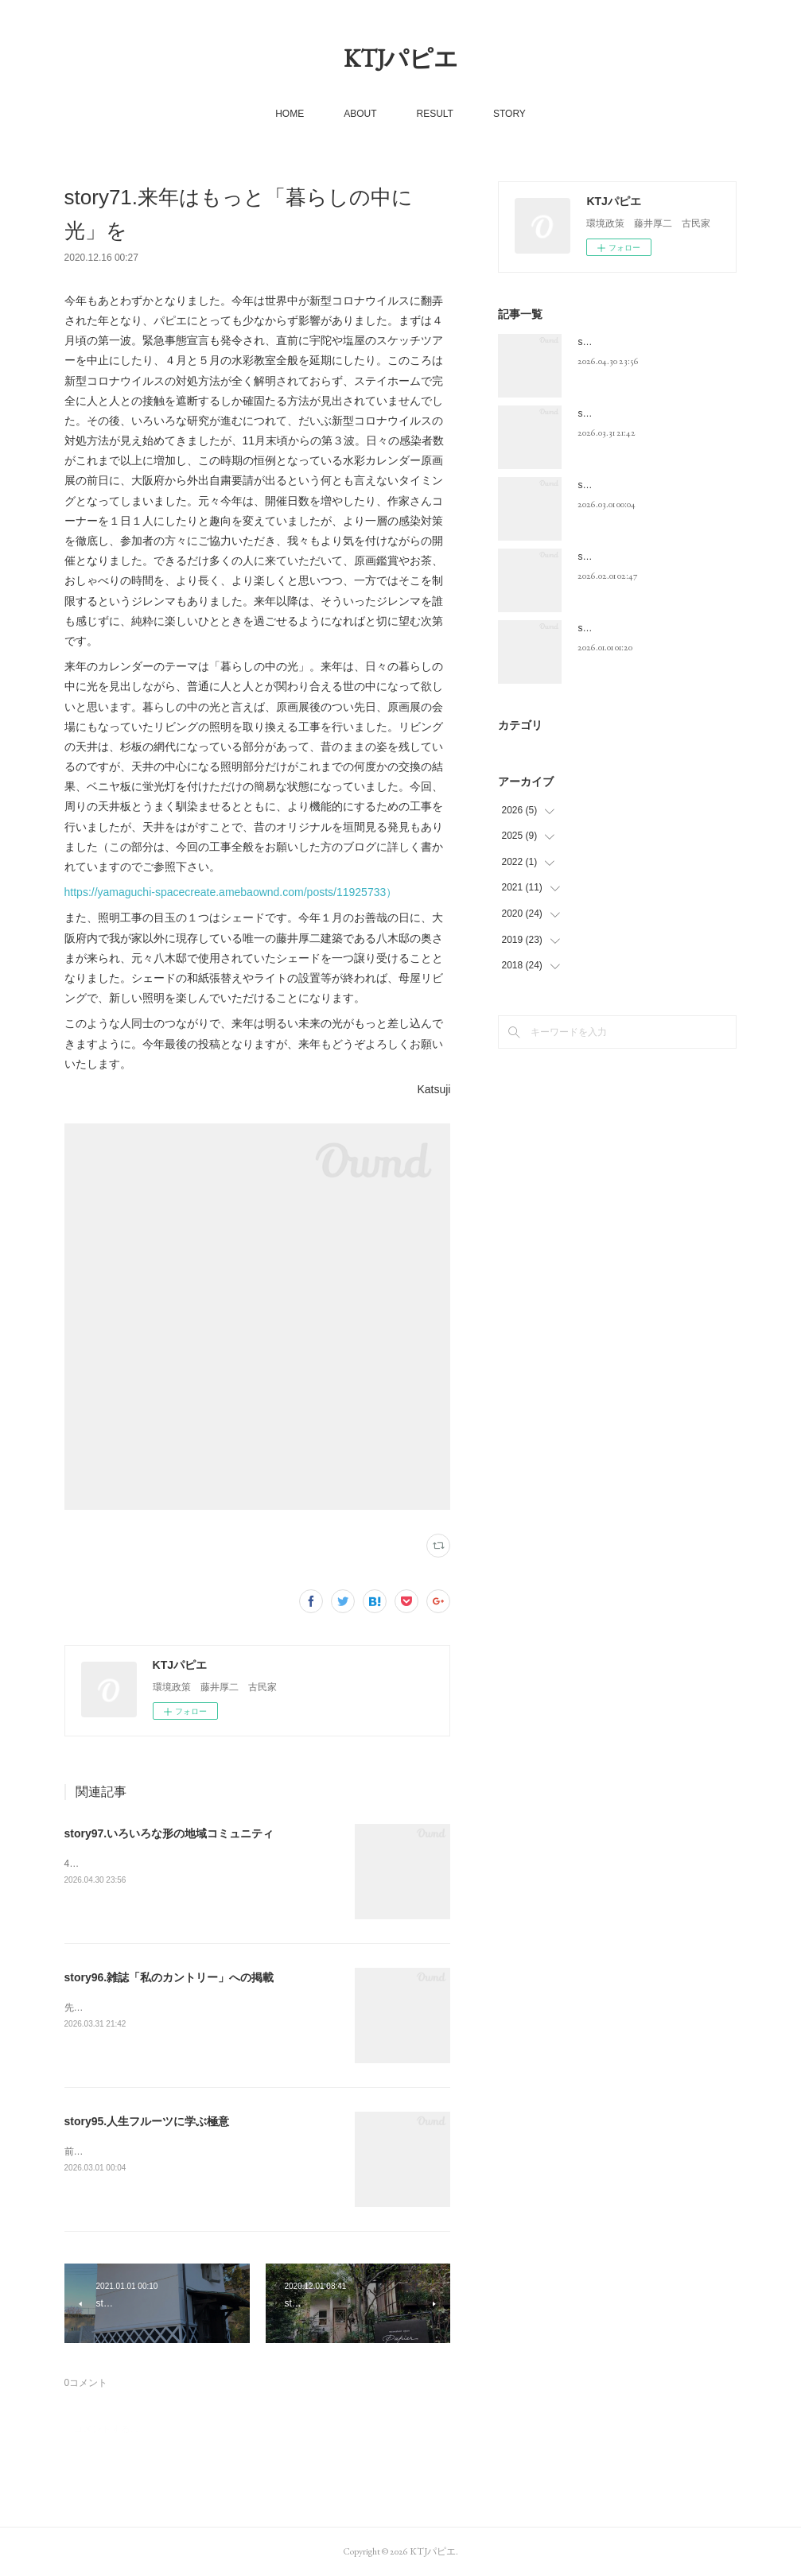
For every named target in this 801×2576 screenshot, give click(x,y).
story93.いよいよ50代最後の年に (647, 628)
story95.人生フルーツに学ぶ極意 (147, 2121)
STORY (509, 113)
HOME (289, 113)
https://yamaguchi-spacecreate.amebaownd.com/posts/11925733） (231, 892)
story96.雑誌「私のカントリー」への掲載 (169, 1977)
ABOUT (360, 113)
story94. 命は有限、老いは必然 (643, 556)
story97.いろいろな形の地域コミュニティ (169, 1833)
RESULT (434, 113)
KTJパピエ (401, 58)
